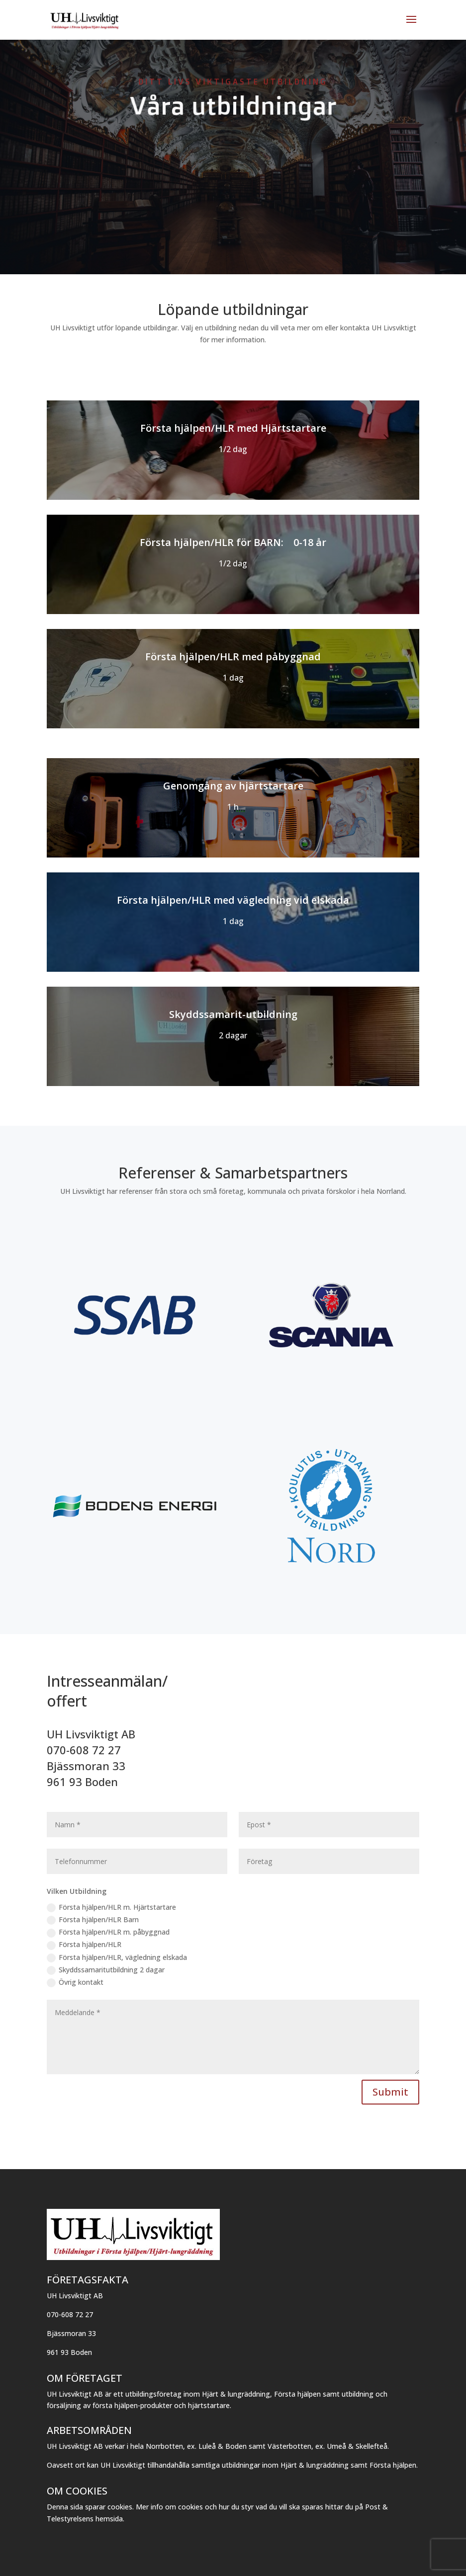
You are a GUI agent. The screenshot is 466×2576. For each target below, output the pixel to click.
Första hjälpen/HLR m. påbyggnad (108, 1932)
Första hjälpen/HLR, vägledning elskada (117, 1957)
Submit (390, 2092)
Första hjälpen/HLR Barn (93, 1920)
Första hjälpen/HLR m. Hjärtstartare (111, 1907)
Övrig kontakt (75, 1982)
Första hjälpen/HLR (84, 1945)
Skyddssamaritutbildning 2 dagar (106, 1970)
